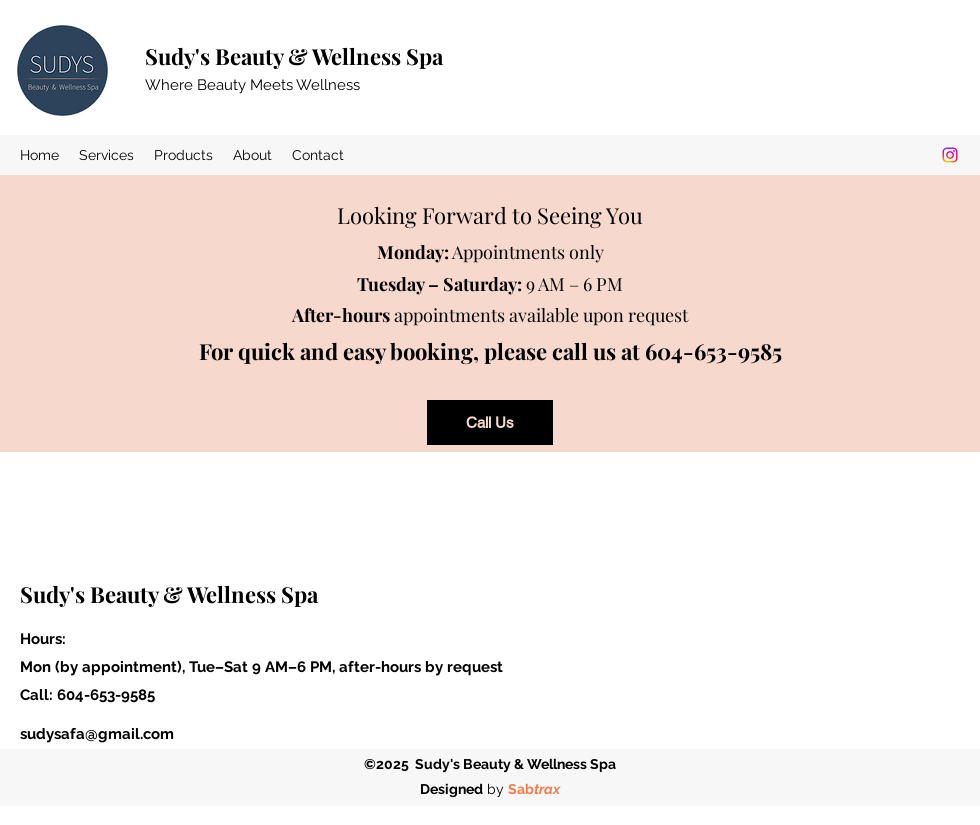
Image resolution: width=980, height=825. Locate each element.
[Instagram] (950, 155)
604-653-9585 (106, 695)
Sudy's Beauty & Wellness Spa (294, 56)
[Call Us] (490, 422)
